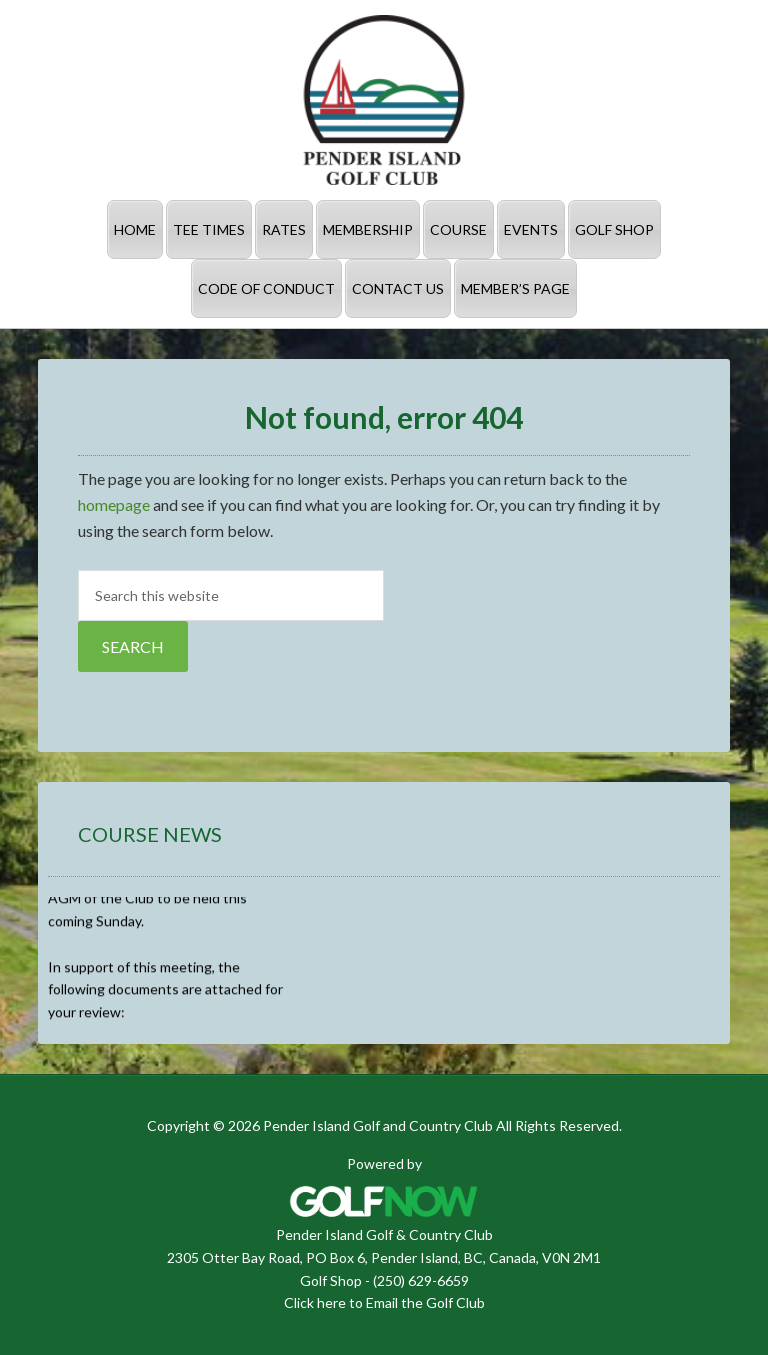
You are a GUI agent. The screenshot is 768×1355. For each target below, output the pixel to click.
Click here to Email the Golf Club (384, 1302)
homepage (114, 504)
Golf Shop (331, 1280)
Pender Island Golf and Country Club (384, 100)
